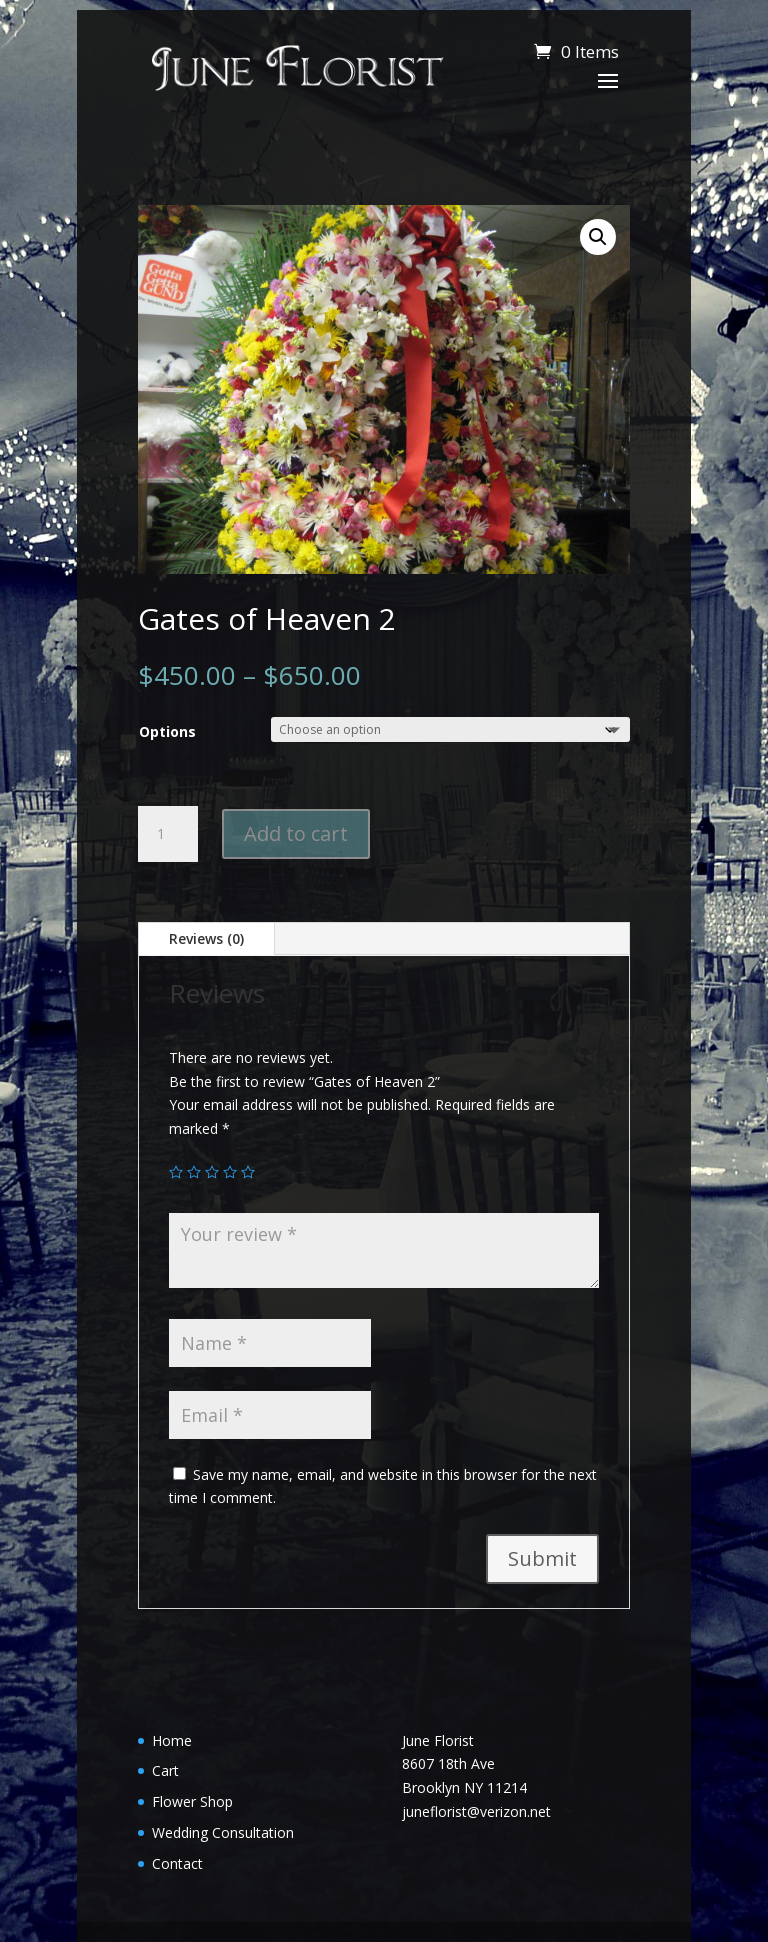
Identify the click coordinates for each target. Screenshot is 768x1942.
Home (172, 1740)
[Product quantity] (168, 834)
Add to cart (296, 833)
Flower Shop (192, 1801)
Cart (165, 1770)
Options (167, 731)
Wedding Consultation (223, 1832)
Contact (177, 1863)
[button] (598, 237)
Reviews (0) (206, 938)
